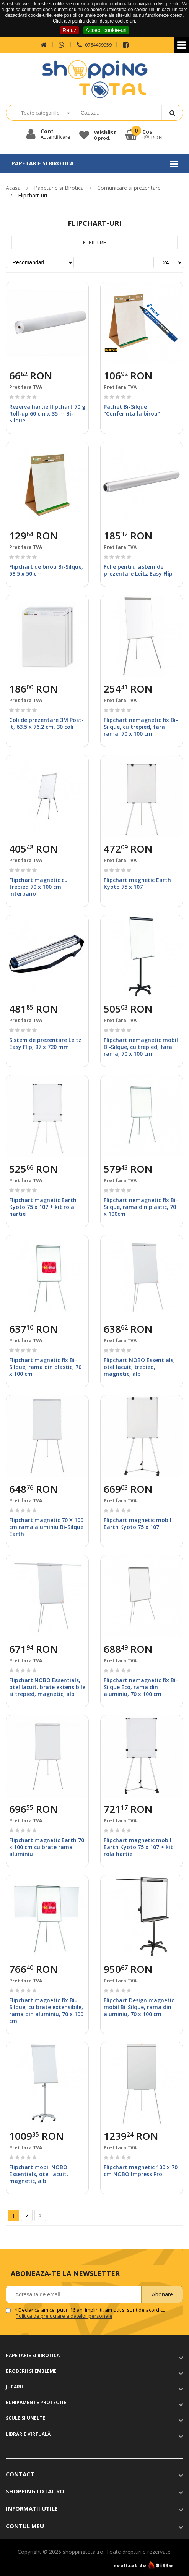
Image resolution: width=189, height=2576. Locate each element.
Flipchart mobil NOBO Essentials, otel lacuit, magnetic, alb (38, 2173)
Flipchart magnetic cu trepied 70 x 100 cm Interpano (38, 886)
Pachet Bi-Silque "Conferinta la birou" (132, 410)
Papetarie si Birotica (59, 187)
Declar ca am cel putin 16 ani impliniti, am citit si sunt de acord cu (91, 2313)
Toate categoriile (40, 112)
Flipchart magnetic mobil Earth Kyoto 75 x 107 (137, 1523)
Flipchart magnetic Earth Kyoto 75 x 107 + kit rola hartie (43, 1206)
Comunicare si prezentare (129, 187)
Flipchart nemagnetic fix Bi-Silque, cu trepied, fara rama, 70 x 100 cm (141, 726)
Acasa (13, 187)
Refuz (69, 30)
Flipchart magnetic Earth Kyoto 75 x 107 (137, 883)
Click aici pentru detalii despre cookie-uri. (94, 21)
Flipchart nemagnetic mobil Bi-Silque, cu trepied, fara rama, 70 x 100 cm (141, 1046)
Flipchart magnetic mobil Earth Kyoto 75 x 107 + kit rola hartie (138, 1847)
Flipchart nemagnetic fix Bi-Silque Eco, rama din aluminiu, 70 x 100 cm (141, 1686)
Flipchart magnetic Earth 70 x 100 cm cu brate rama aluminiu (46, 1847)
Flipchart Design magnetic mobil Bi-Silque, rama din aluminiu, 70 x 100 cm (139, 2007)
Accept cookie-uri (106, 30)
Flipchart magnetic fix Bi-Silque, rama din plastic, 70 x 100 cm (45, 1366)
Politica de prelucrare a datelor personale (64, 2315)
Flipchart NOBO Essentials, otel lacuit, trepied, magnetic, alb (139, 1366)
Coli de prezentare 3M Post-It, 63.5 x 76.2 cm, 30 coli (46, 723)
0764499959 (93, 44)
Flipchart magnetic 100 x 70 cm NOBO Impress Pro (141, 2170)
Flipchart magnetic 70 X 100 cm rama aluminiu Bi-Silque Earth (46, 1526)
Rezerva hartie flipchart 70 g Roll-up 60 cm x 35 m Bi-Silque (47, 413)
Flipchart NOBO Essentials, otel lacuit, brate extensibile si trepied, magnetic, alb (47, 1686)
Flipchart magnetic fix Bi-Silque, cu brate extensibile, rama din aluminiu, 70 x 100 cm (46, 2011)
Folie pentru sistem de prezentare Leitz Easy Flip (138, 570)
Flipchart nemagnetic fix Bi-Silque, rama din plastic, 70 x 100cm (141, 1206)
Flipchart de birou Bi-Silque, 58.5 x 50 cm (46, 570)
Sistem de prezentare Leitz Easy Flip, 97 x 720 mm (45, 1043)
